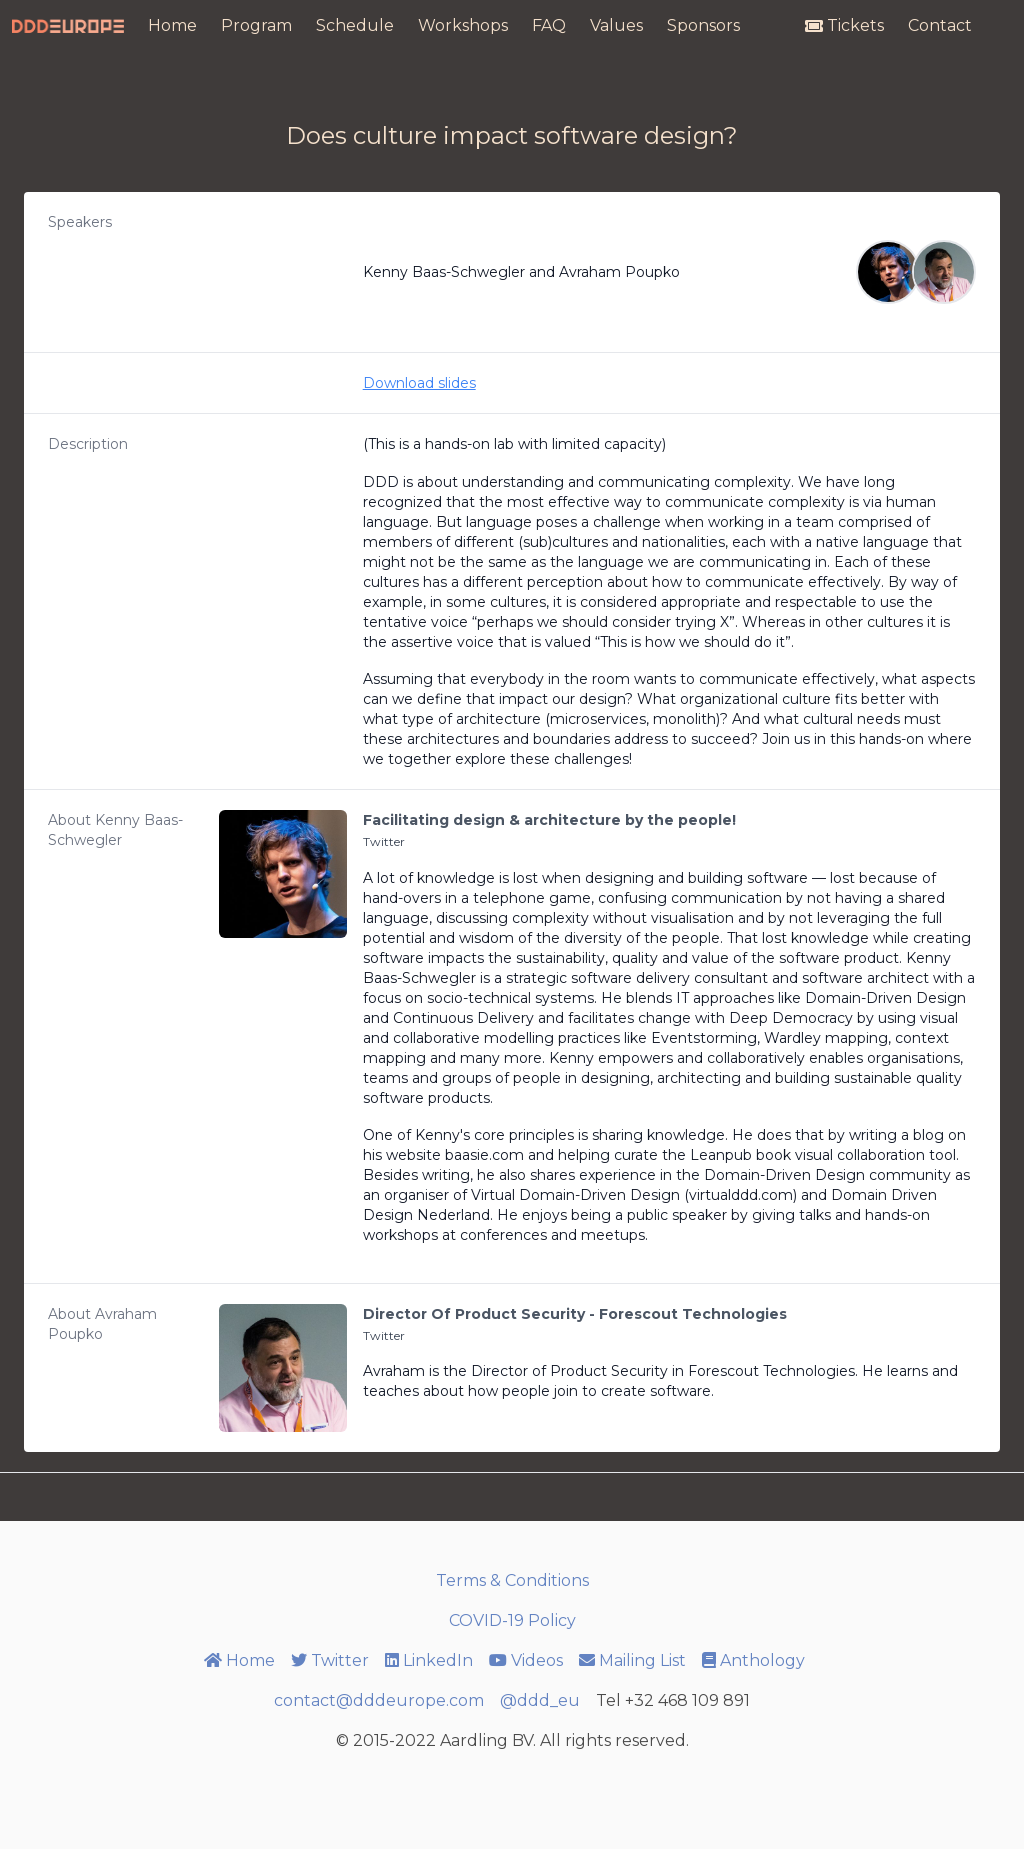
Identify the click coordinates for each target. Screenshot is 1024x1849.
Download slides (419, 383)
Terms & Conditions (512, 1580)
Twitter (384, 841)
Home (172, 25)
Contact (940, 25)
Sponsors (703, 25)
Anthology (753, 1660)
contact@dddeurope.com (379, 1700)
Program (256, 25)
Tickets (844, 26)
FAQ (549, 25)
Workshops (463, 25)
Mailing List (632, 1660)
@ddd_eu (540, 1700)
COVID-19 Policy (512, 1620)
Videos (526, 1660)
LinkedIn (429, 1660)
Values (616, 25)
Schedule (355, 25)
